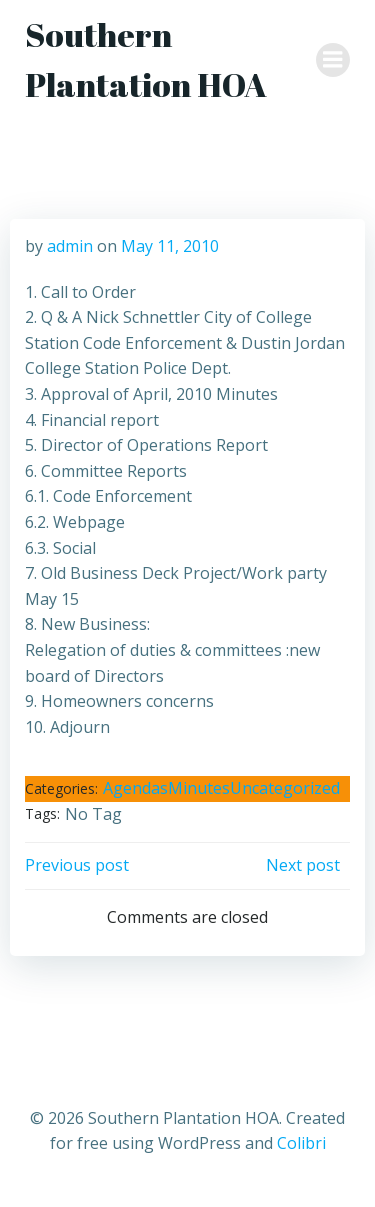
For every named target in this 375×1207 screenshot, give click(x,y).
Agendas (135, 788)
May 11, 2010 (170, 246)
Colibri (301, 1143)
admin (70, 246)
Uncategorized (285, 788)
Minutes (199, 788)
